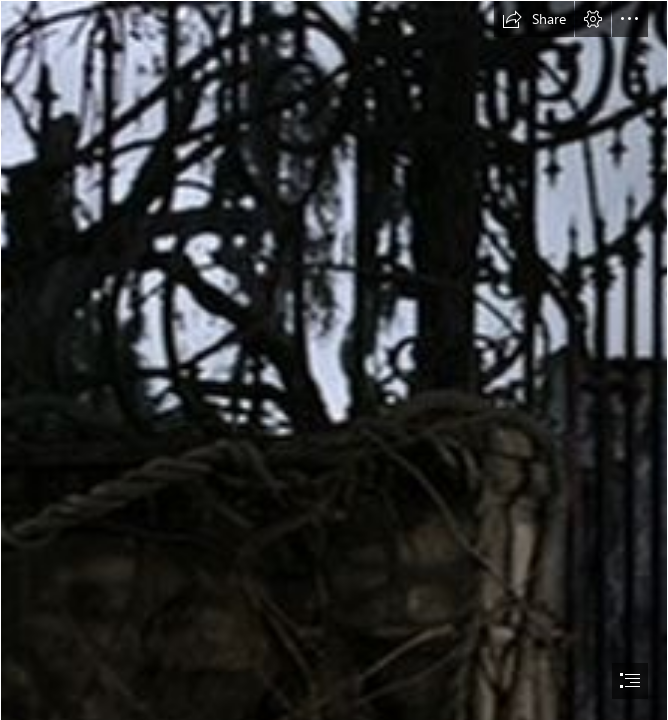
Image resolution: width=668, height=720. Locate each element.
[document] (334, 360)
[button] (534, 19)
